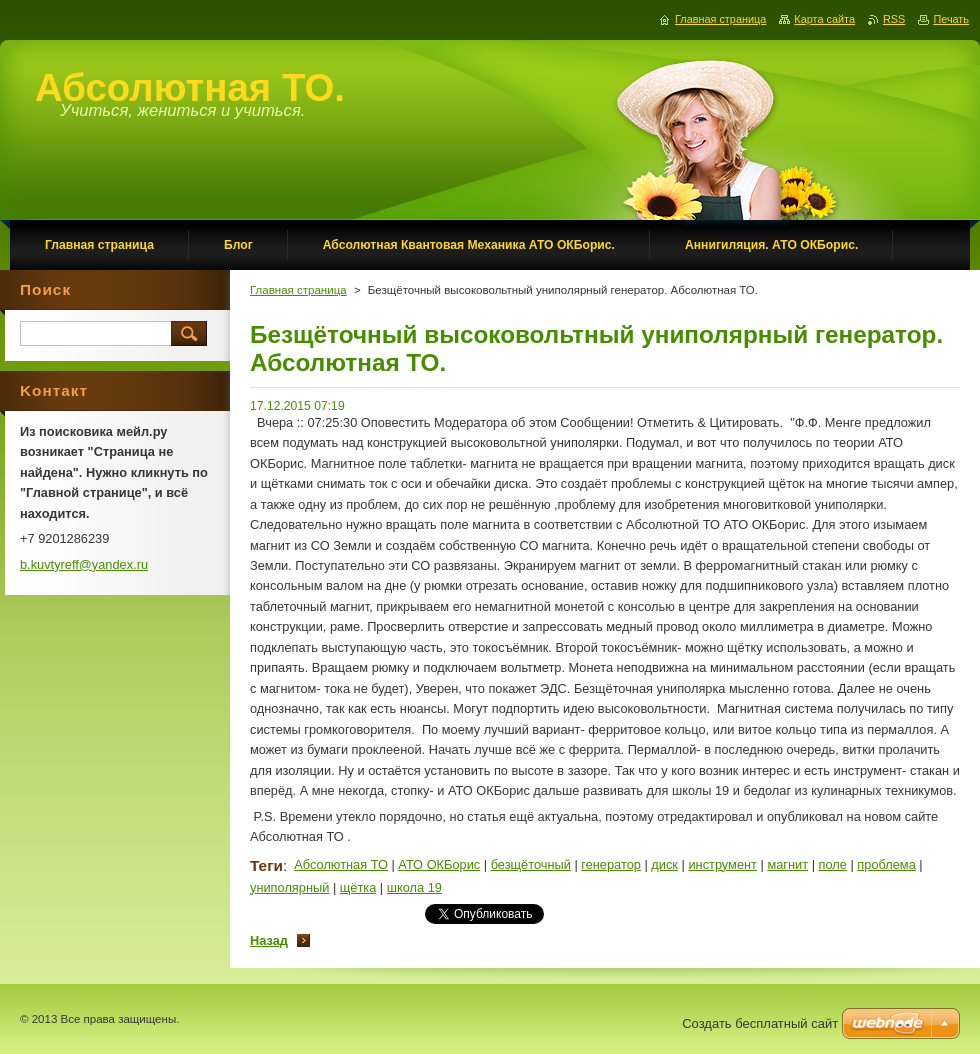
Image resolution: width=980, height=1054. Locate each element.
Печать (951, 19)
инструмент (722, 864)
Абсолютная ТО (341, 864)
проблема (886, 864)
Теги (266, 865)
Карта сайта (824, 19)
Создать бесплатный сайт (760, 1023)
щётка (358, 887)
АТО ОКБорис (439, 864)
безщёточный (531, 864)
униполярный (289, 887)
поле (833, 864)
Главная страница (298, 290)
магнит (787, 864)
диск (664, 864)
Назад (269, 940)
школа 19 (414, 887)
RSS (894, 19)
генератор (611, 864)
